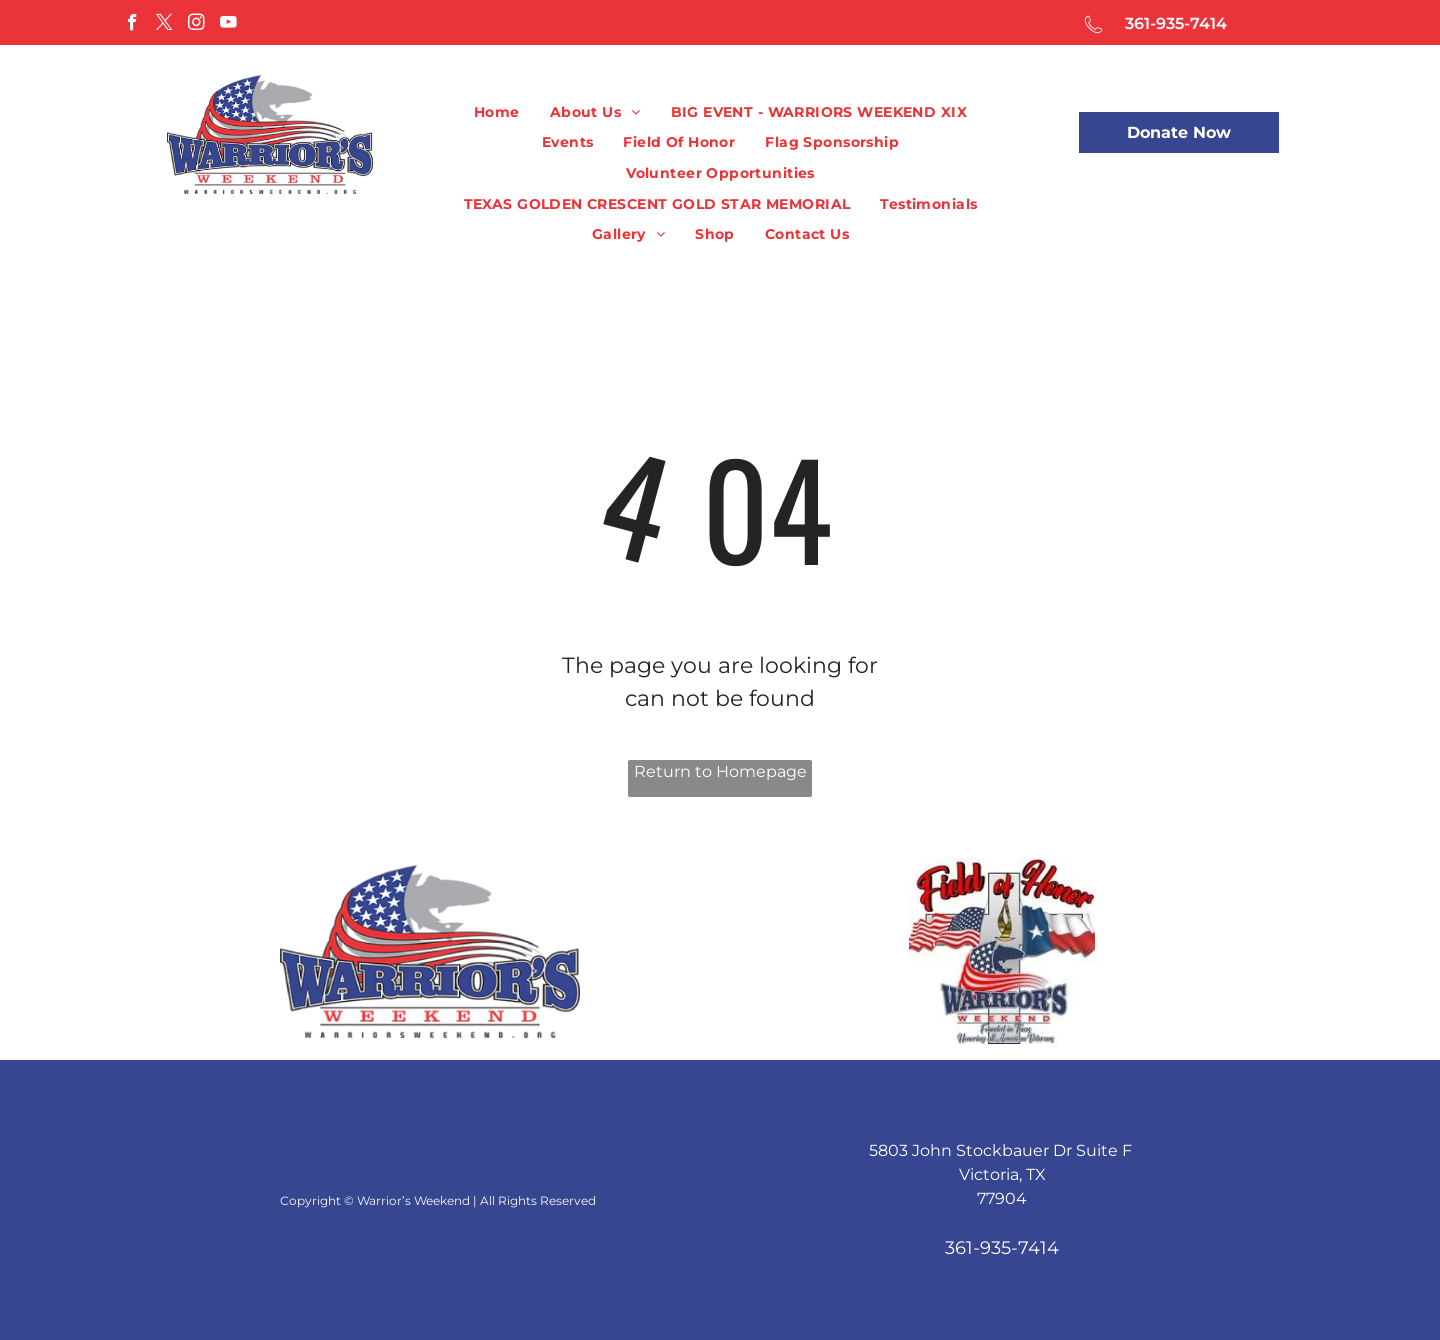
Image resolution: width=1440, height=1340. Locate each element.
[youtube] (228, 25)
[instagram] (196, 25)
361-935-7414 (1176, 23)
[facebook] (132, 25)
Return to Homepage (720, 771)
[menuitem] (497, 112)
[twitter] (164, 25)
